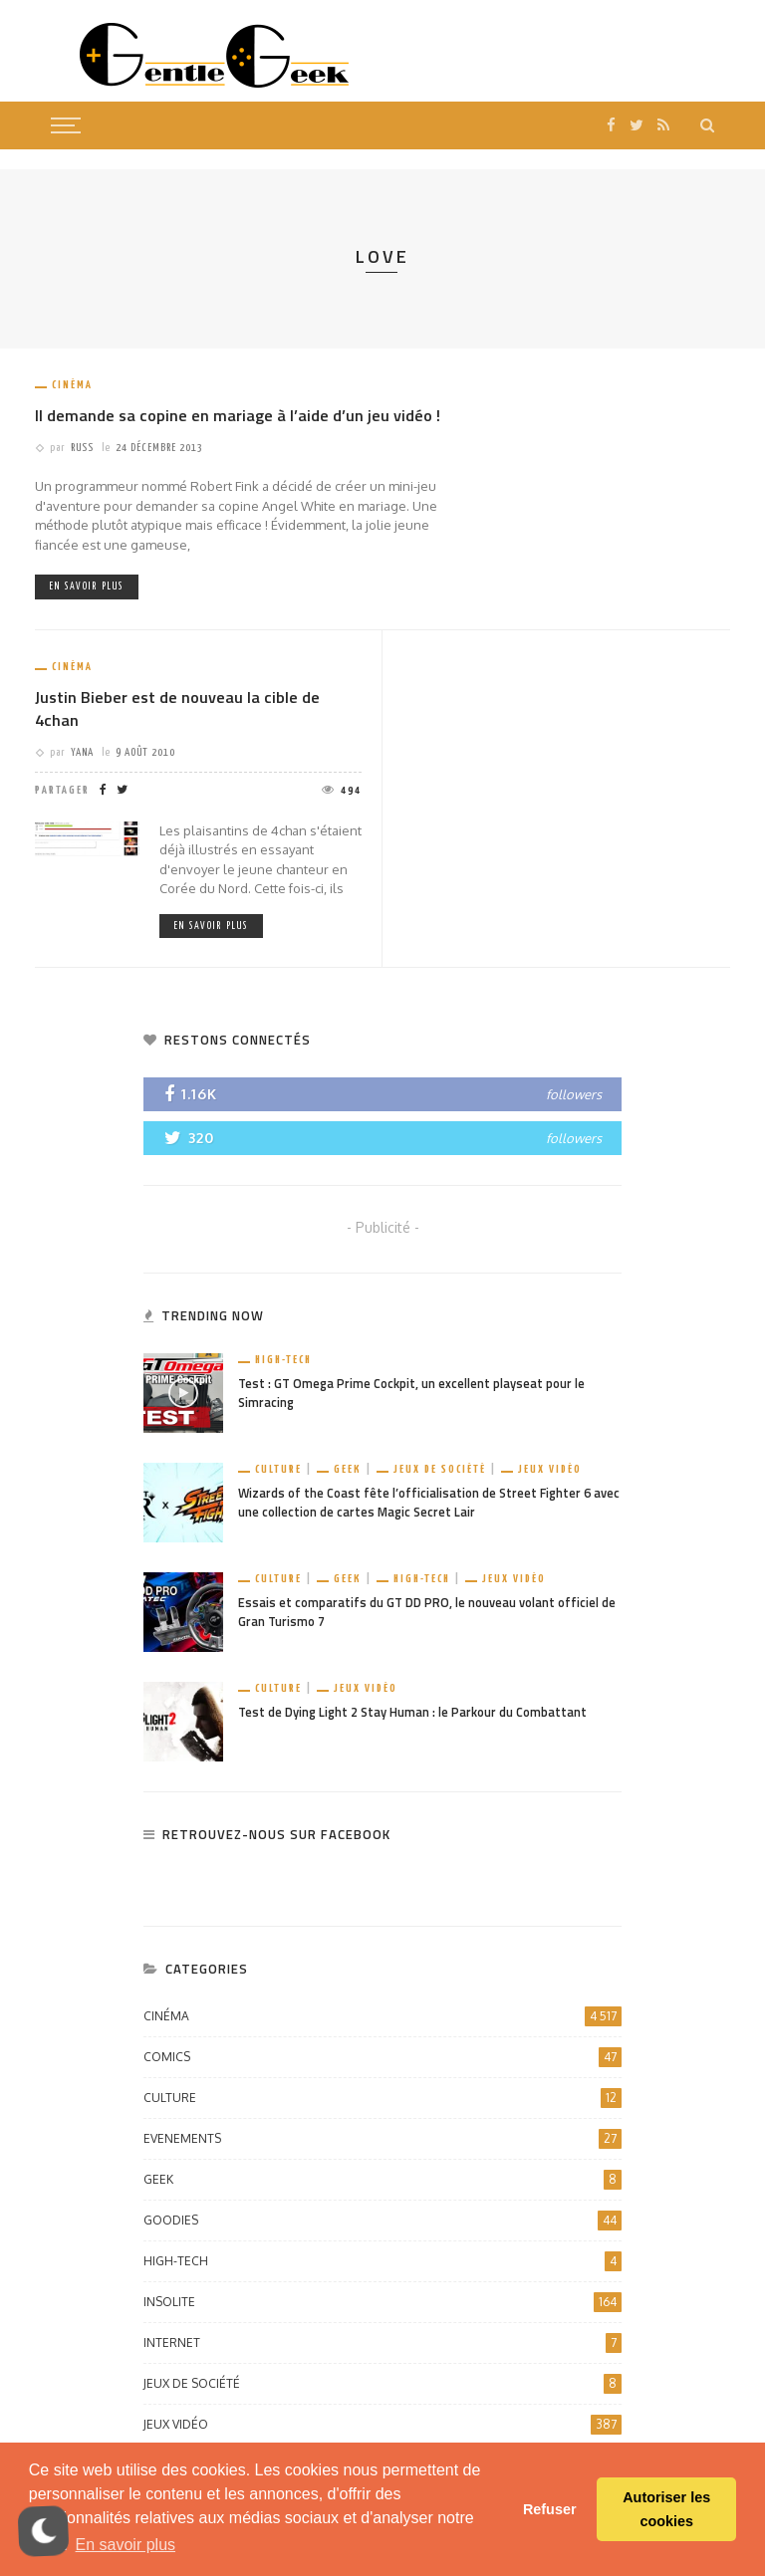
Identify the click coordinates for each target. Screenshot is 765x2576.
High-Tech (283, 1359)
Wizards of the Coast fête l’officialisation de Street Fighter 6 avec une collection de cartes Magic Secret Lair (429, 1503)
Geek (348, 1469)
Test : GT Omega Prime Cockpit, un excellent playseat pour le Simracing (411, 1393)
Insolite (382, 2302)
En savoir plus (87, 586)
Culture (278, 1469)
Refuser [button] (550, 2509)
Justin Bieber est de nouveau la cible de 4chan (177, 708)
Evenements (382, 2139)
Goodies (382, 2220)
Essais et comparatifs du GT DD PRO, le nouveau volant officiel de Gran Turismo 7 (427, 1612)
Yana (82, 752)
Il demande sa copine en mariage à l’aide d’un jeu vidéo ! (237, 415)
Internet (382, 2343)
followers (574, 1094)
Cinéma (72, 384)
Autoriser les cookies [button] (666, 2509)
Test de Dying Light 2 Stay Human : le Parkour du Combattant (412, 1712)
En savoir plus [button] (126, 2544)
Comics (382, 2057)
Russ (82, 447)
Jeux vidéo (550, 1469)
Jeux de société (439, 1469)
